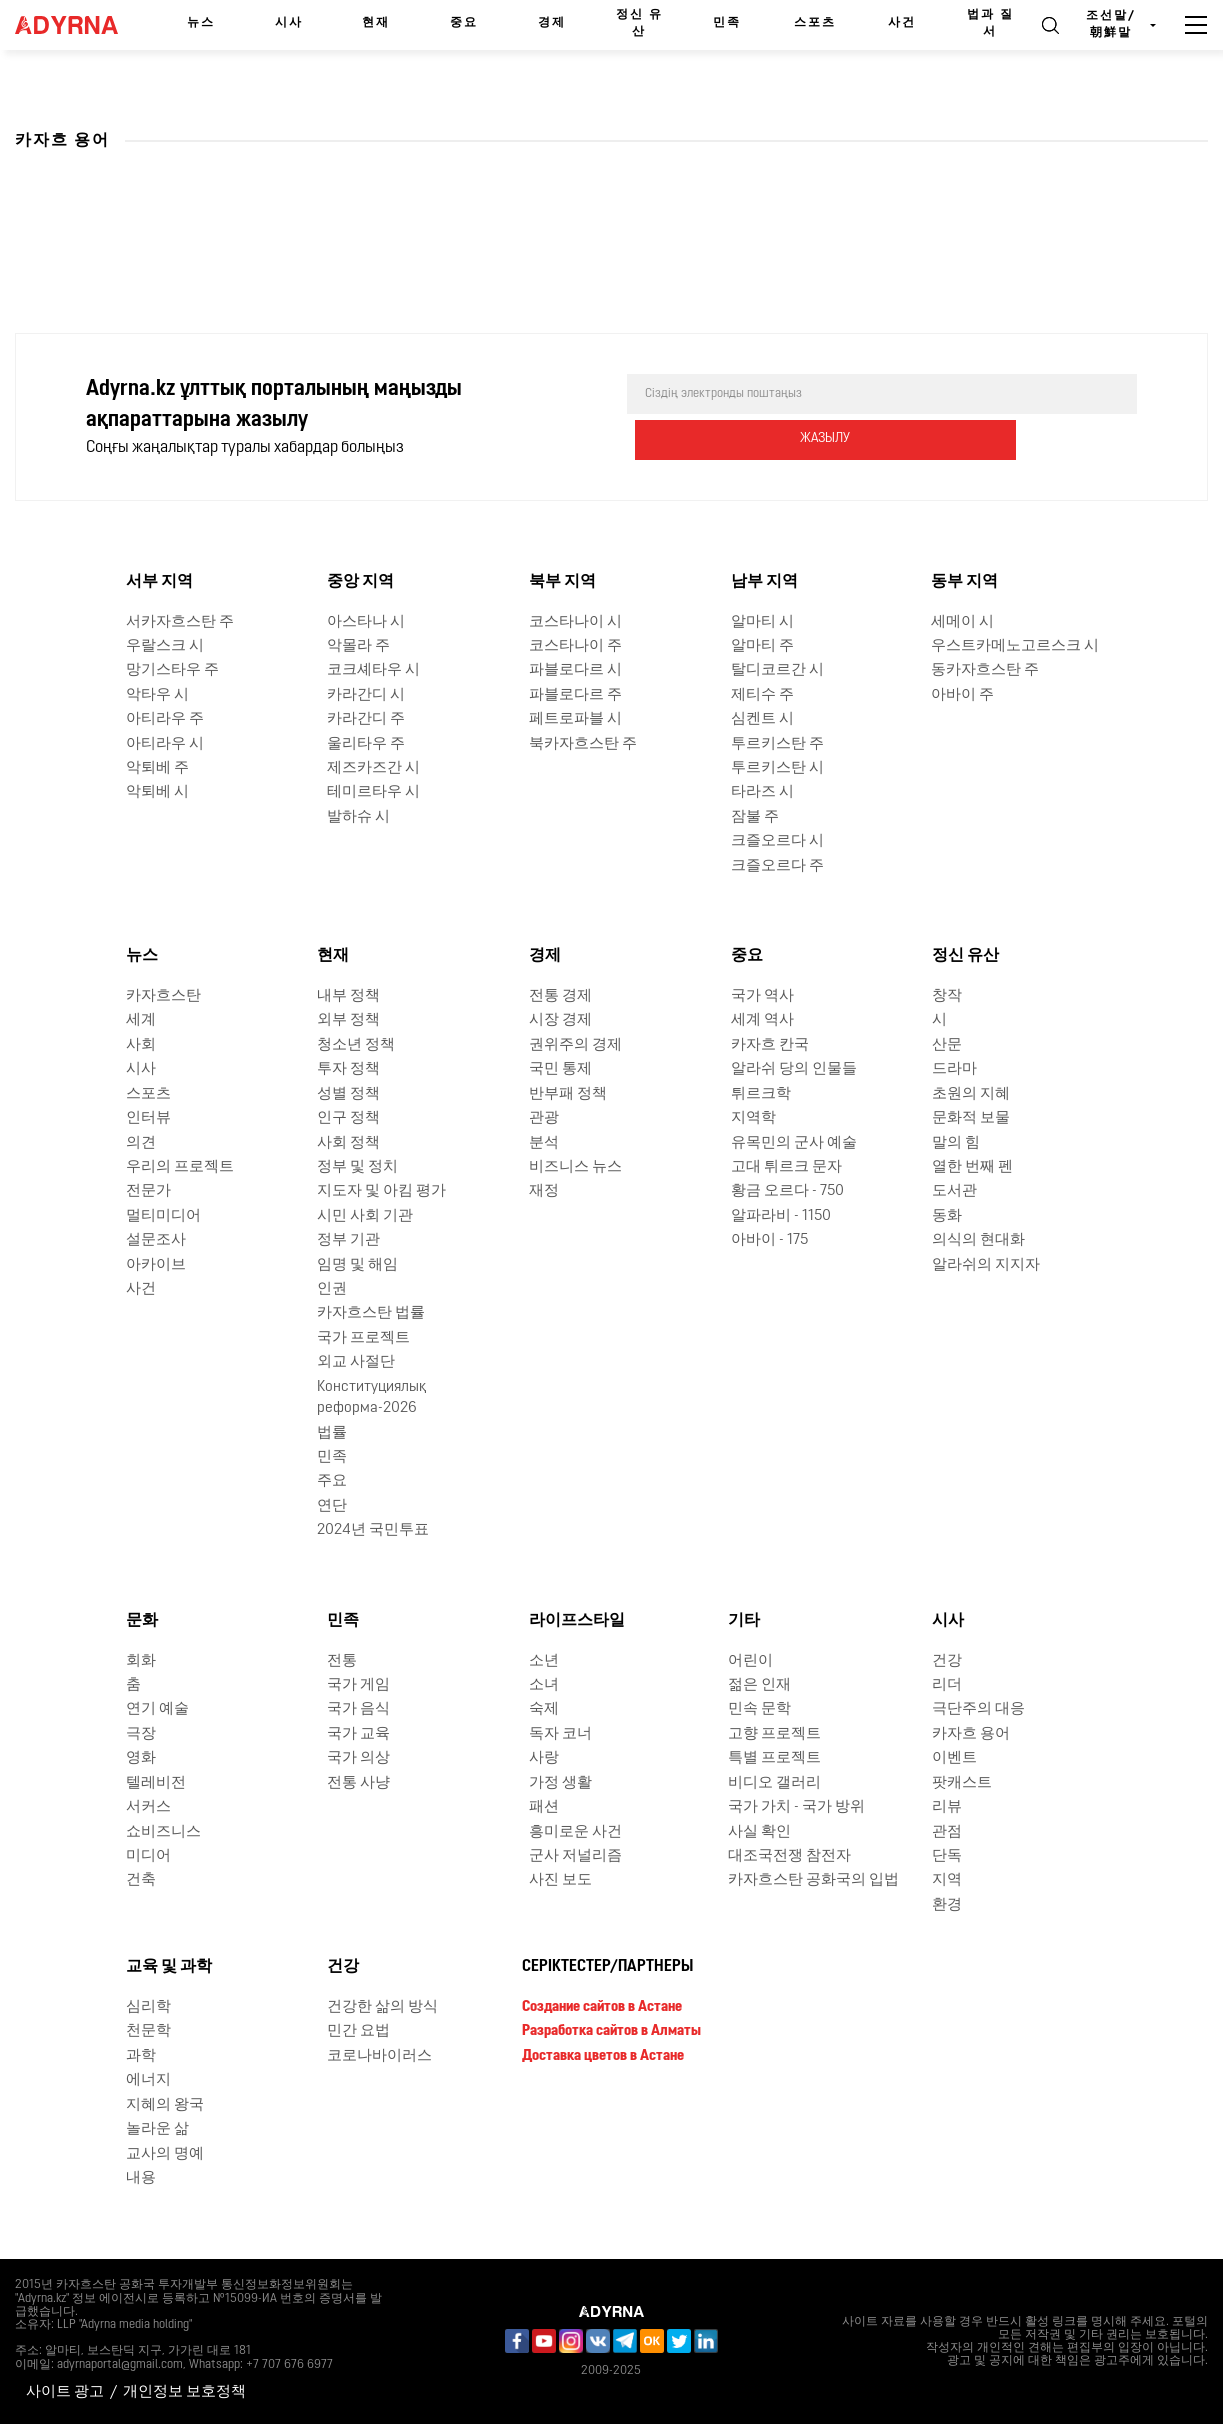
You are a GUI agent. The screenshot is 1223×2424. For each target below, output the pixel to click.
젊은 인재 (759, 1685)
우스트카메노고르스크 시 (1015, 646)
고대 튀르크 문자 (786, 1167)
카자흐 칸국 (770, 1045)
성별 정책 (348, 1094)
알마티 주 (762, 646)
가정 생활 (560, 1783)
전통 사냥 (358, 1783)
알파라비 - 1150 (781, 1216)
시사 (289, 23)
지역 (947, 1880)
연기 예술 (157, 1709)
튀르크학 (761, 1094)
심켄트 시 (762, 719)
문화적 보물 (971, 1118)
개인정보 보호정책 (184, 2392)
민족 (727, 23)
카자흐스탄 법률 (371, 1313)
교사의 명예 (165, 2153)
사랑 (544, 1758)
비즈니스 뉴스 (575, 1167)
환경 (947, 1905)
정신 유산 (639, 23)
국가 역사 (762, 996)
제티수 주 (762, 695)
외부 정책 (348, 1020)
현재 (376, 23)
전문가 (148, 1191)
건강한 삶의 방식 (382, 2007)
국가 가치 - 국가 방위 (796, 1807)
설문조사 (156, 1240)
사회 (141, 1045)
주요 (332, 1481)
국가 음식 (358, 1709)
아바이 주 (962, 695)
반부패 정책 (568, 1094)
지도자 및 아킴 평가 (381, 1191)
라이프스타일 (577, 1621)
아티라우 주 (165, 719)
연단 (332, 1506)
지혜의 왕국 (165, 2105)
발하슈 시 (358, 817)
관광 (544, 1118)
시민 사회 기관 (365, 1216)
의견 (141, 1142)
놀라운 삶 (157, 2129)
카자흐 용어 (971, 1734)
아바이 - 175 (769, 1240)
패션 (544, 1807)
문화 (142, 1621)
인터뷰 (148, 1118)
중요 (464, 23)
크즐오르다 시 (777, 841)
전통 (342, 1660)
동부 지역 (964, 582)
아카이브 (156, 1265)
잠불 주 (755, 817)
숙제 (544, 1709)
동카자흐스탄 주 (985, 670)
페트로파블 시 (575, 719)
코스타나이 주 (575, 646)
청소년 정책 (356, 1045)
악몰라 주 (358, 646)
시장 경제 (560, 1020)
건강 (947, 1660)
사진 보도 (560, 1880)
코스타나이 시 (575, 621)
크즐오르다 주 (777, 866)
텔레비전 (156, 1783)
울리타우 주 (366, 743)
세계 (141, 1020)
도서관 (954, 1191)
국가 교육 (358, 1734)
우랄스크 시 (165, 646)
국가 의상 (358, 1758)
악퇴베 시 (157, 792)
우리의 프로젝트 (180, 1167)
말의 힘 (956, 1142)
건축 (141, 1880)
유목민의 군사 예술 (794, 1142)
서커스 (148, 1807)
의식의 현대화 (978, 1240)
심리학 (148, 2007)
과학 (141, 2056)
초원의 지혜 (971, 1094)
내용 (141, 2178)
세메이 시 (962, 621)
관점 (947, 1831)
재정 (544, 1191)
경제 (552, 23)
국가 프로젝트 (363, 1338)
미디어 (148, 1856)
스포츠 (815, 23)
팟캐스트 (962, 1783)
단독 (947, 1856)
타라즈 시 (762, 792)
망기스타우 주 (172, 670)
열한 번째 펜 (972, 1167)
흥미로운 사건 (575, 1831)
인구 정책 (348, 1118)
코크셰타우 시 (373, 670)
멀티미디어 (163, 1216)
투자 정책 (348, 1069)
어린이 (750, 1660)
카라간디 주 (366, 719)
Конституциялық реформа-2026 (371, 1398)
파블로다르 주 (575, 695)
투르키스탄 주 (777, 743)
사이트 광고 (65, 2392)
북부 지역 (562, 582)
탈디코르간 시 (777, 670)
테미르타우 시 (373, 792)
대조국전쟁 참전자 (789, 1856)
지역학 (753, 1118)
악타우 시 (157, 695)
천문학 (148, 2031)
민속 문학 (759, 1709)
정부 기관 (348, 1240)
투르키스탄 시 (777, 768)
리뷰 (947, 1807)
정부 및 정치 (357, 1167)
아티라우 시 (165, 743)
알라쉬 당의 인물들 (794, 1069)
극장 (141, 1734)
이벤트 (954, 1758)
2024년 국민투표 (373, 1530)
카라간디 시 (366, 695)
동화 (947, 1216)
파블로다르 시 (575, 670)
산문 (947, 1045)
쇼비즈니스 (163, 1831)
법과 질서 (990, 23)
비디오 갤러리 (774, 1783)
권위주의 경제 (575, 1045)
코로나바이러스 (379, 2056)
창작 (947, 996)
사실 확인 (759, 1831)
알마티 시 (762, 621)
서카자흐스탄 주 (180, 621)
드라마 (954, 1069)
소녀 (544, 1685)
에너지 (148, 2080)
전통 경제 (560, 996)
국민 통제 (560, 1069)
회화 (141, 1660)
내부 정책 (348, 996)
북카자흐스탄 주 (583, 743)
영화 (141, 1758)
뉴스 (201, 23)
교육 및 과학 (169, 1967)
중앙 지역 (360, 582)
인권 (332, 1289)
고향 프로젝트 (774, 1734)
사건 (902, 23)
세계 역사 (762, 1020)
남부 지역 (764, 582)
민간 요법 (358, 2031)
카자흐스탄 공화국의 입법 (813, 1880)
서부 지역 (159, 582)
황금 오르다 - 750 (787, 1191)
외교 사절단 (356, 1362)
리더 (947, 1685)
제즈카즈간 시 (373, 768)
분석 (544, 1142)
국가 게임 (358, 1685)
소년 (544, 1660)
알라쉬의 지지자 (986, 1265)
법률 (332, 1432)
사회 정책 (348, 1142)
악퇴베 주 (157, 768)
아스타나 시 (366, 621)
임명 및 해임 (357, 1265)
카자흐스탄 (163, 996)
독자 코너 (560, 1734)
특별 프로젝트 (774, 1758)
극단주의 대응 (978, 1709)
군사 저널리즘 (575, 1856)
